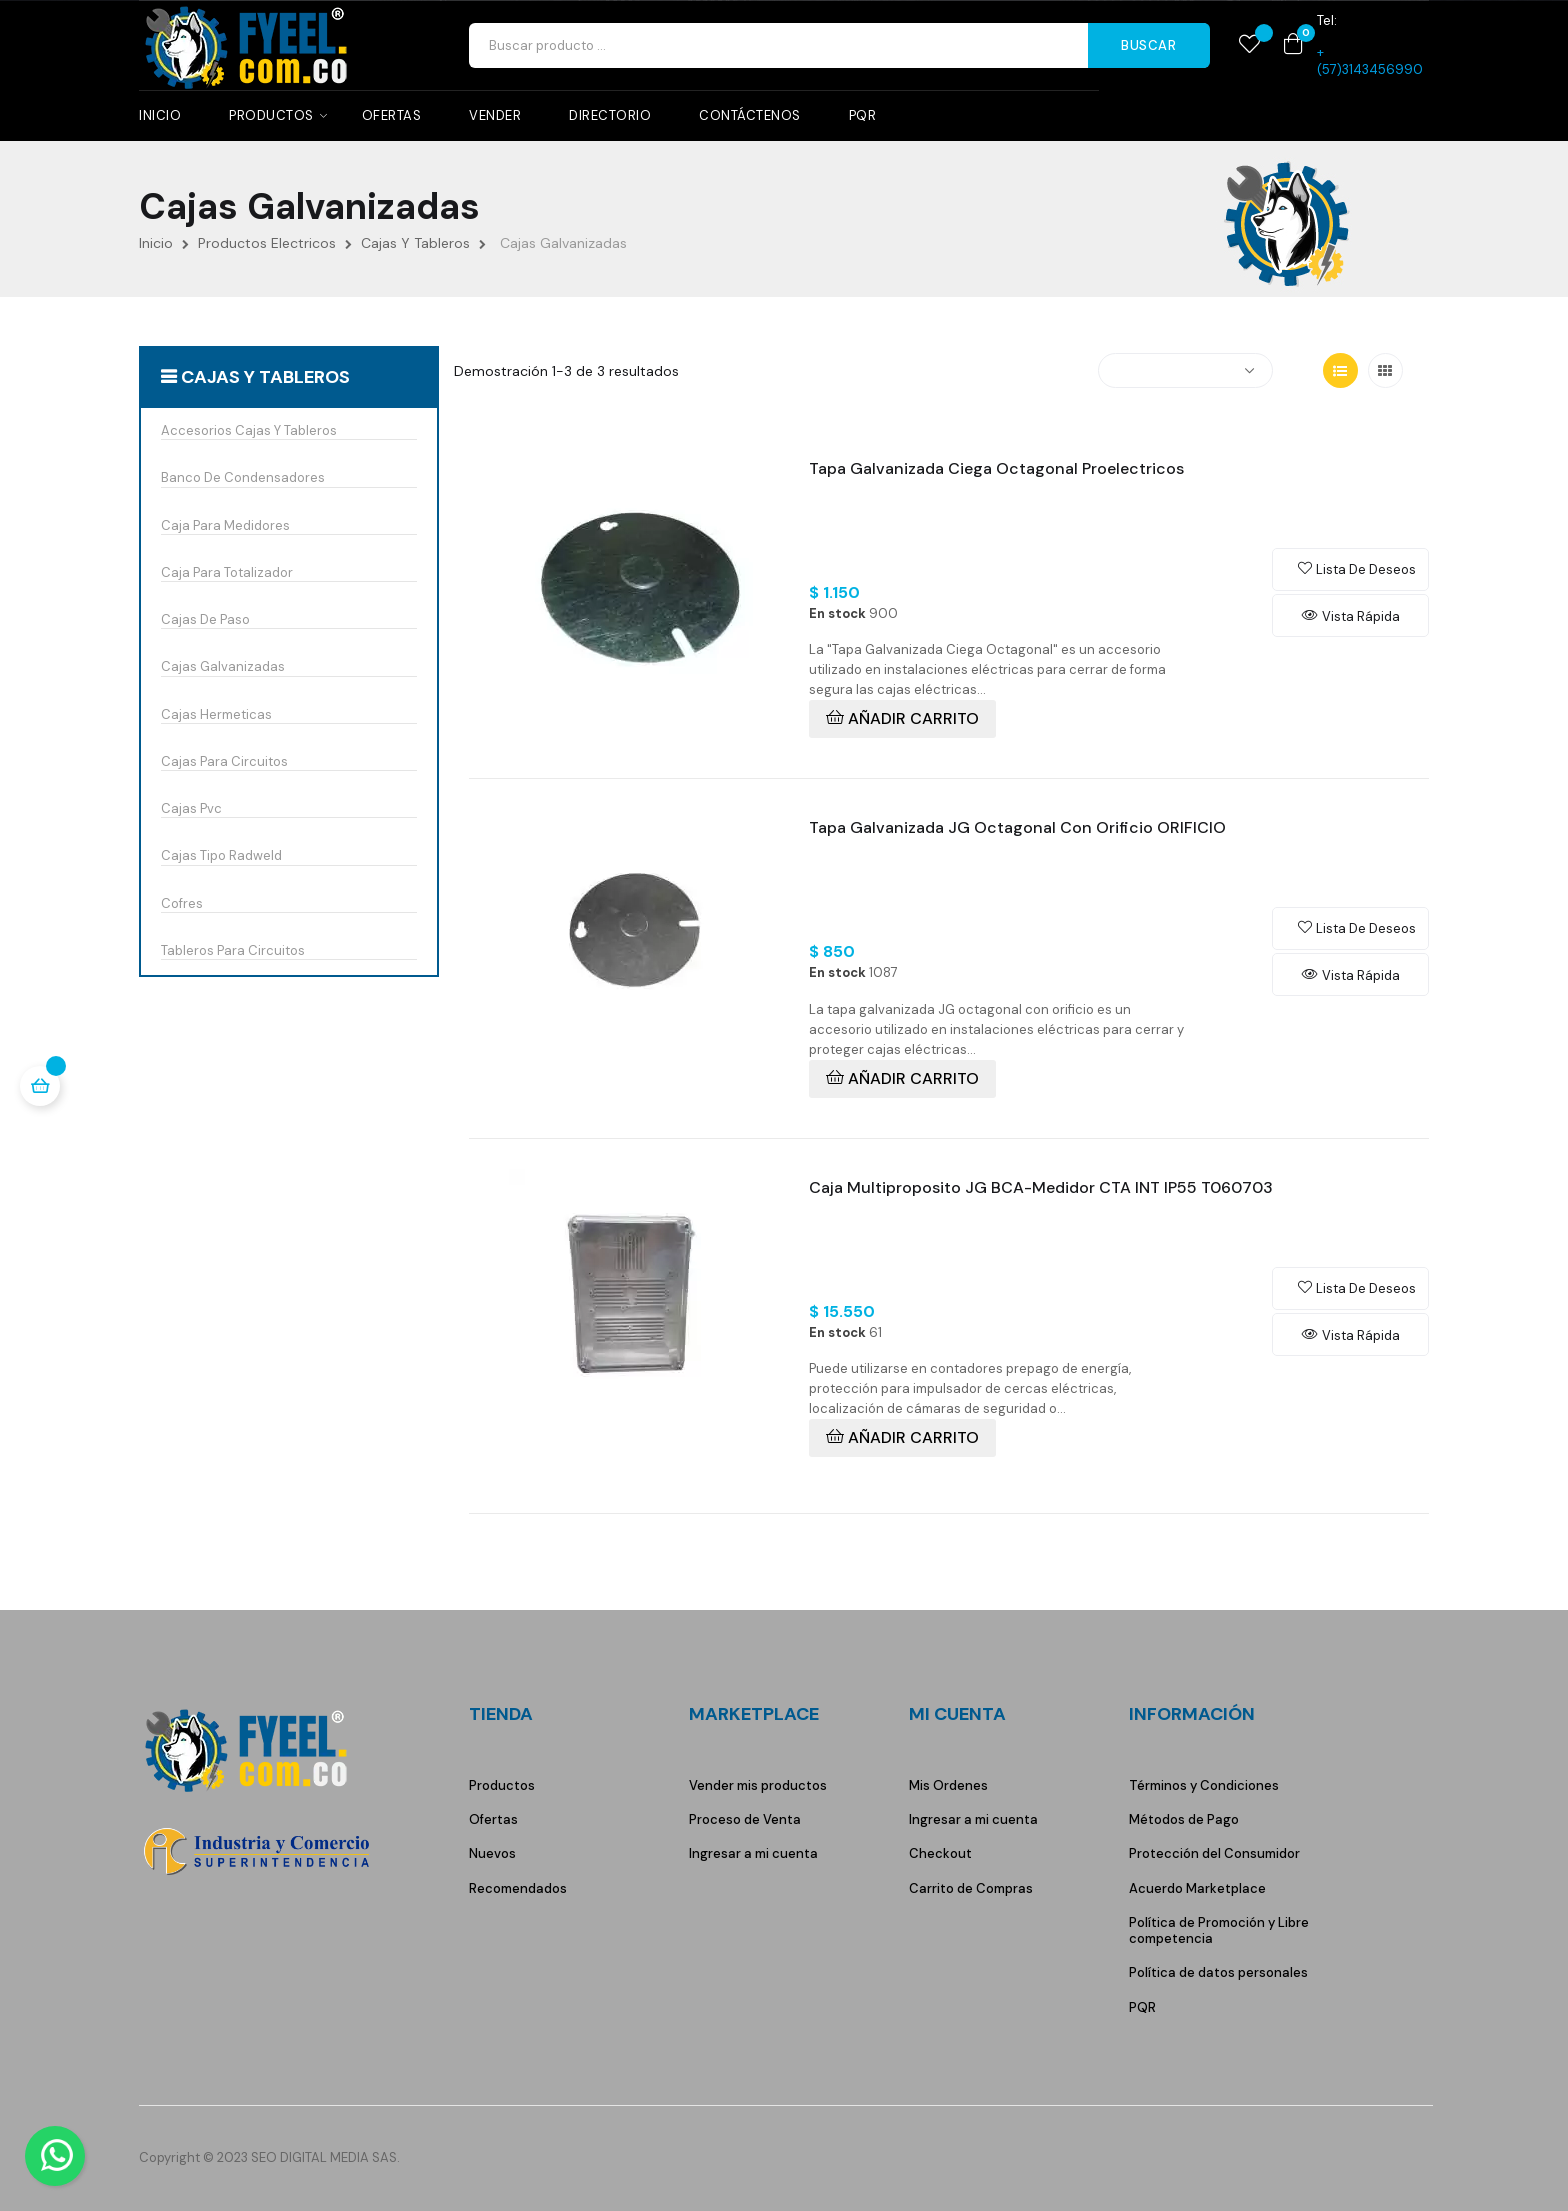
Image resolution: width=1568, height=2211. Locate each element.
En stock (837, 614)
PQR (1142, 2007)
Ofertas (493, 1819)
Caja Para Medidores (225, 526)
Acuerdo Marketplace (1197, 1888)
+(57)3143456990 (1370, 60)
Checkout (940, 1853)
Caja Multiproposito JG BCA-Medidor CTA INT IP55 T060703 (1041, 1188)
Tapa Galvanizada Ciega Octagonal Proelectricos (996, 469)
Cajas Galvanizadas (223, 667)
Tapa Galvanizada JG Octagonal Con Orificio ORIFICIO (1017, 828)
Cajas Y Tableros (265, 377)
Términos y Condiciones (1204, 1785)
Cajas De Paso (205, 620)
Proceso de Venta (745, 1819)
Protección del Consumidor (1214, 1853)
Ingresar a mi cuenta (753, 1853)
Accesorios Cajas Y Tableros (249, 431)
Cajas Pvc (191, 809)
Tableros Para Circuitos (233, 951)
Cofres (182, 904)
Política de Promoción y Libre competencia (1219, 1930)
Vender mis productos (758, 1785)
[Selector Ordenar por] (1185, 370)
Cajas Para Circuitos (224, 762)
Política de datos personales (1218, 1972)
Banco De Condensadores (243, 478)
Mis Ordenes (948, 1785)
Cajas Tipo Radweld (221, 856)
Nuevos (492, 1853)
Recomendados (518, 1888)
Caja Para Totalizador (227, 573)
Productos (502, 1785)
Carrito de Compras (971, 1888)
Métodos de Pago (1184, 1819)
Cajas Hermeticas (216, 715)
